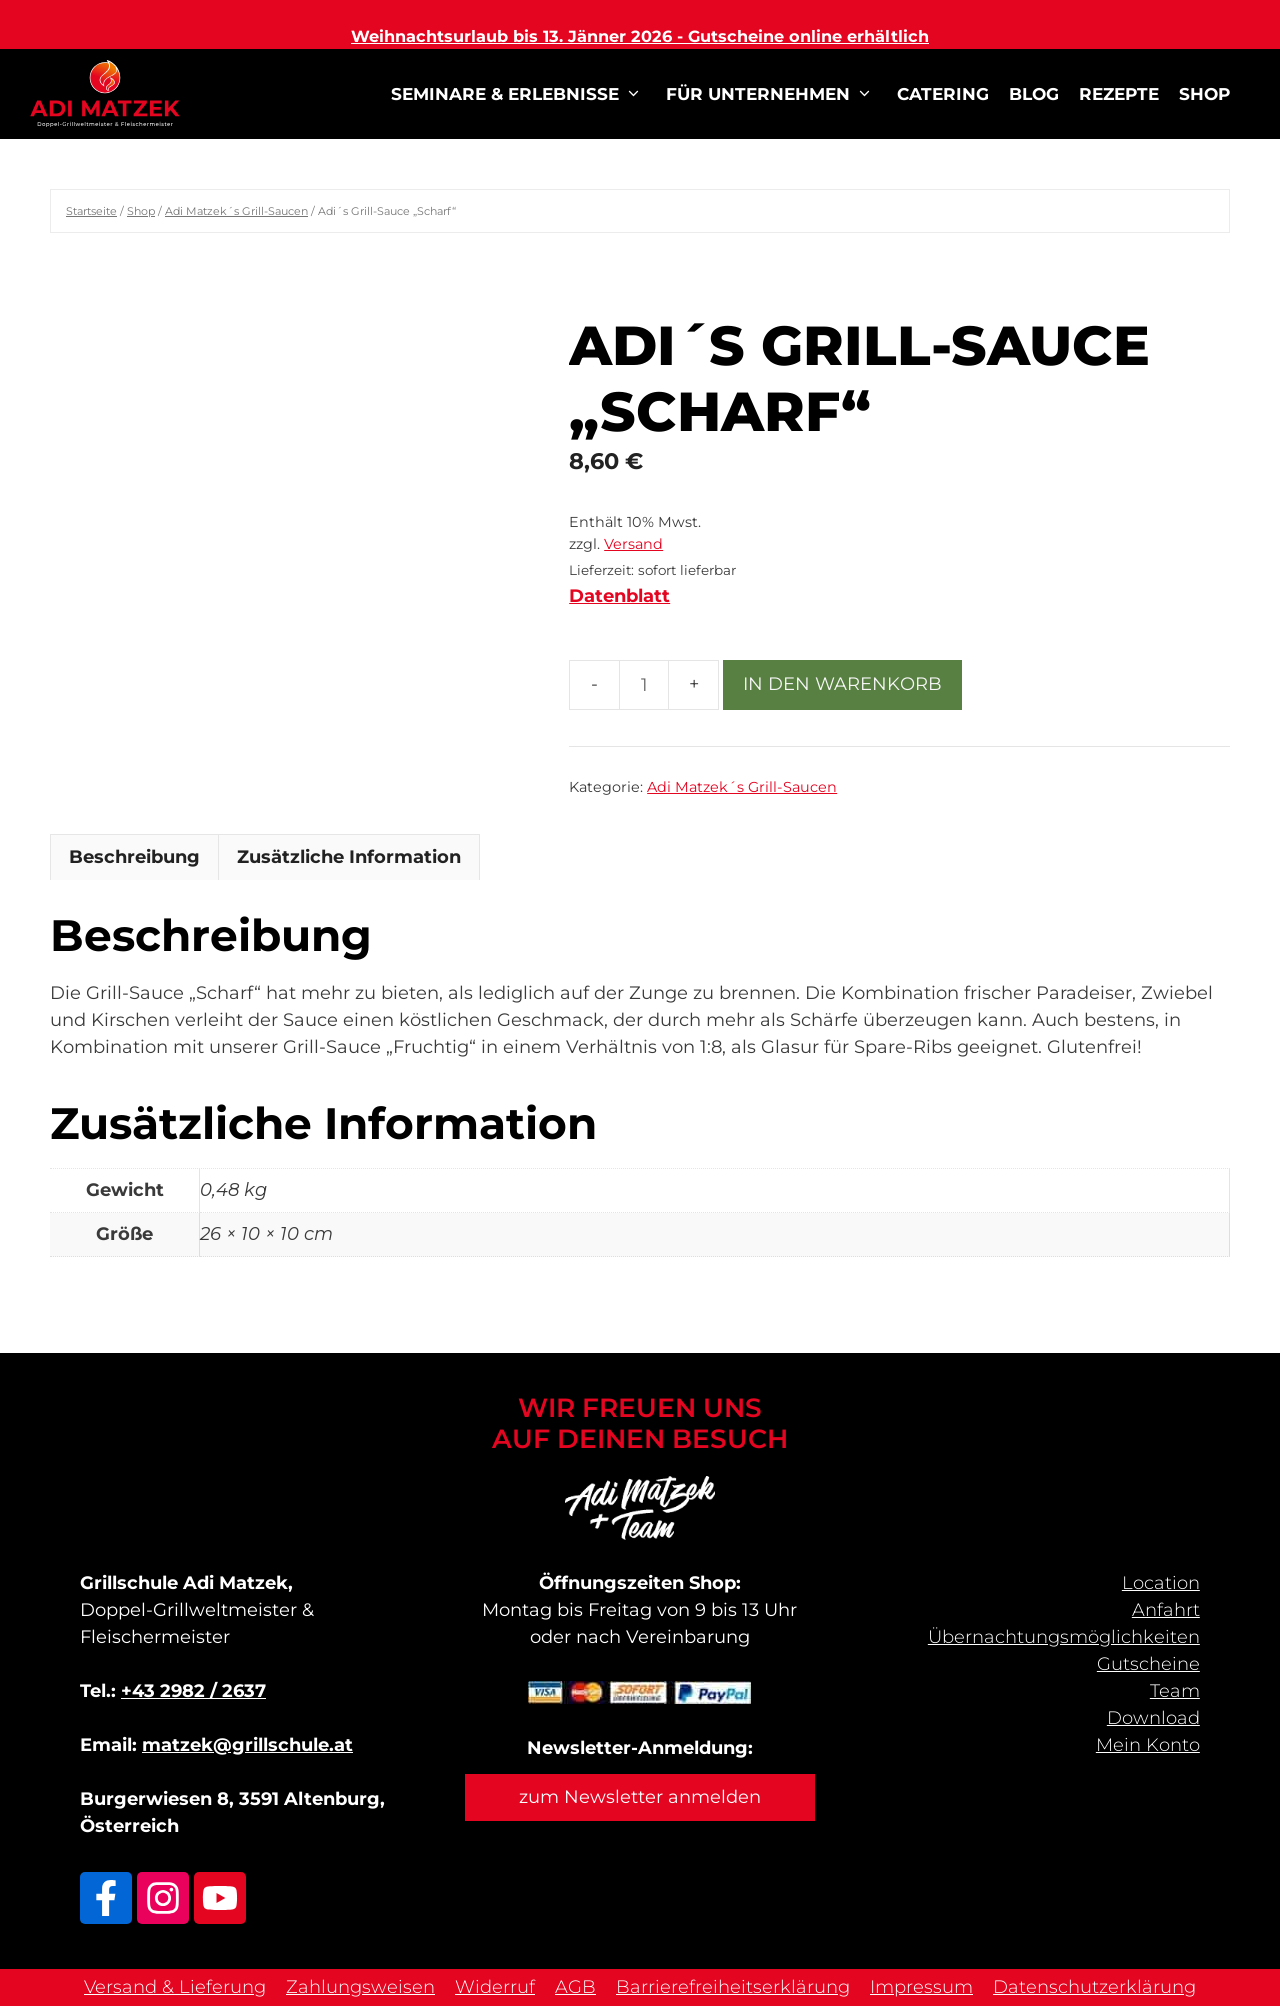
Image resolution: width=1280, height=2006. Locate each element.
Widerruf (495, 1987)
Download (1153, 1718)
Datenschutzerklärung (1094, 1987)
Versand (633, 544)
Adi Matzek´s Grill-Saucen (236, 211)
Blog (1034, 94)
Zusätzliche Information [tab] (349, 857)
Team (1175, 1691)
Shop (1204, 94)
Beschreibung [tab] (134, 857)
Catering (943, 94)
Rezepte (1119, 94)
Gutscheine (1148, 1664)
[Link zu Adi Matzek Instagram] (163, 1898)
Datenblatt (619, 596)
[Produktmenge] (644, 685)
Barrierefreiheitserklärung (733, 1987)
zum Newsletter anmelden (640, 1797)
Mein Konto (1148, 1745)
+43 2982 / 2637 (193, 1691)
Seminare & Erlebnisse (518, 94)
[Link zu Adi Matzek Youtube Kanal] (220, 1898)
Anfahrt (1166, 1610)
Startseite (91, 211)
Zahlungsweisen (360, 1987)
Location (1161, 1583)
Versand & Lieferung (175, 1987)
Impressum (921, 1987)
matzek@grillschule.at (247, 1745)
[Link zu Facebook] (106, 1898)
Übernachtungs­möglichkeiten (1064, 1637)
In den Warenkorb (842, 684)
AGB (575, 1987)
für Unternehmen (771, 94)
